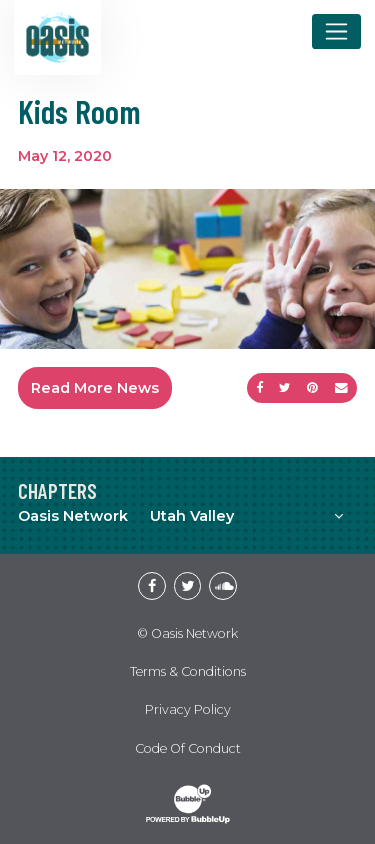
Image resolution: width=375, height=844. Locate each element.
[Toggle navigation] (336, 31)
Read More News (95, 388)
